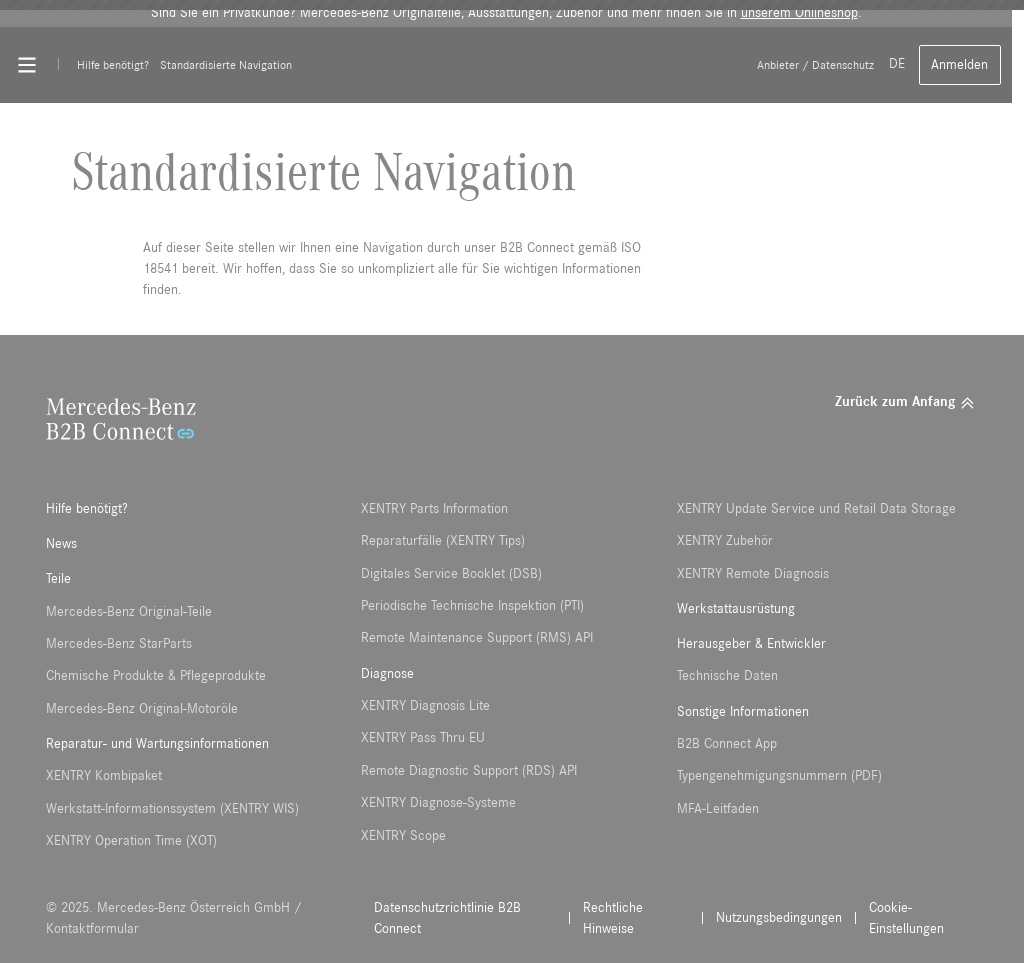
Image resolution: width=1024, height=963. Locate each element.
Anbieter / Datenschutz (815, 65)
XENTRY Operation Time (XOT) (131, 841)
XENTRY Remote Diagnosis (753, 574)
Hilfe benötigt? (113, 65)
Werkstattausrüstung (736, 609)
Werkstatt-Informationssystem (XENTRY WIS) (172, 809)
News (61, 544)
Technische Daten (727, 676)
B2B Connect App (727, 744)
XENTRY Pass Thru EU (423, 738)
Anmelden (959, 65)
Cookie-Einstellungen (906, 918)
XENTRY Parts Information (434, 509)
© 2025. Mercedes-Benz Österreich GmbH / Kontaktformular (174, 918)
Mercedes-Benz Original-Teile (129, 612)
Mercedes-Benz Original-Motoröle (142, 709)
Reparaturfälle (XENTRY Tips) (443, 541)
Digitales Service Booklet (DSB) (451, 574)
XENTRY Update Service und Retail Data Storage (816, 509)
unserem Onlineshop (799, 13)
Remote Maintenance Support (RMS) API (477, 638)
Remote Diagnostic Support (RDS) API (469, 771)
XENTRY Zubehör (725, 541)
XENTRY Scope (403, 836)
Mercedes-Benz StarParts (119, 644)
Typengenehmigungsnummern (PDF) (779, 776)
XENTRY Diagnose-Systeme (438, 803)
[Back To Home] (528, 64)
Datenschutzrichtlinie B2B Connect (447, 918)
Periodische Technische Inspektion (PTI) (472, 606)
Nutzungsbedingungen (779, 918)
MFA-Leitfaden (718, 809)
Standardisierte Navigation (226, 65)
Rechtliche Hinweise (613, 918)
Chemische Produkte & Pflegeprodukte (156, 676)
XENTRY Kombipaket (104, 776)
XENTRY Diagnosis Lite (425, 706)
